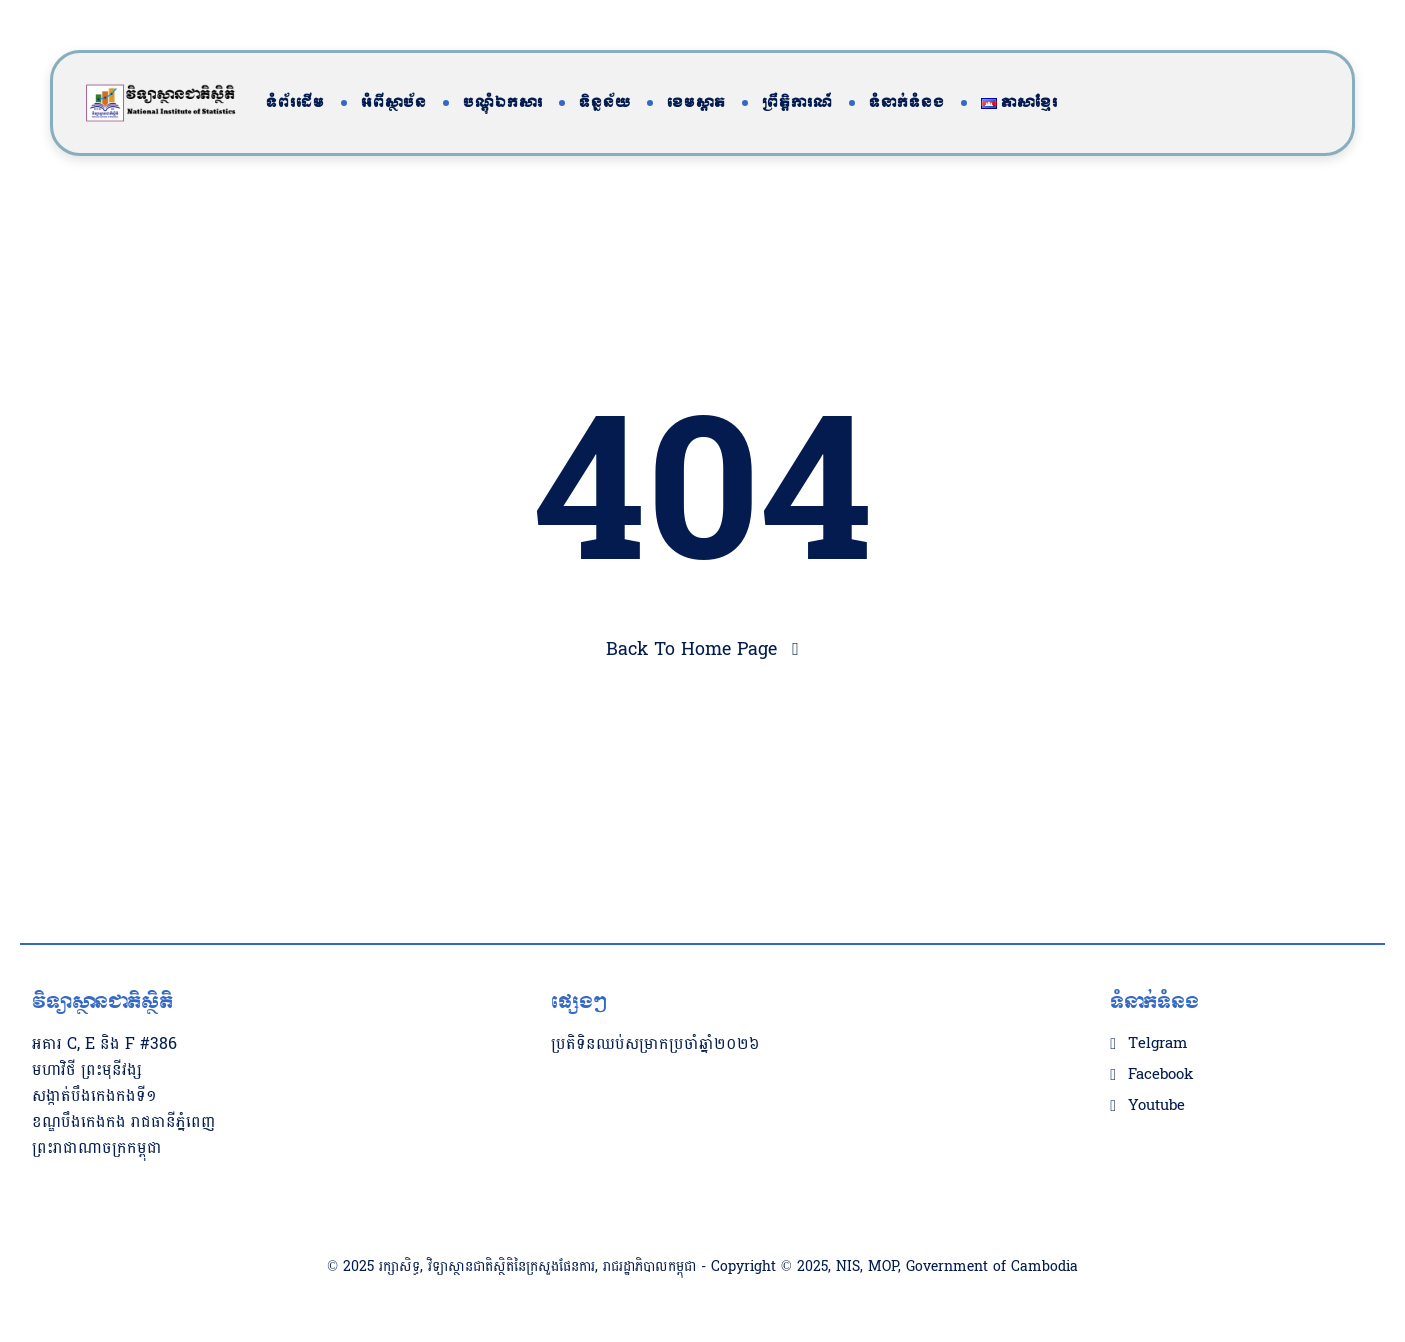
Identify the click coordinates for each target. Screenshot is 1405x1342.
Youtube (1156, 1106)
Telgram (1157, 1044)
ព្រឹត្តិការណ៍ (797, 103)
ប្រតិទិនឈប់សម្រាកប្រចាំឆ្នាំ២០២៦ (655, 1043)
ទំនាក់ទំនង (907, 103)
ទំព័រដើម (295, 103)
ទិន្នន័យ (605, 103)
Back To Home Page (691, 649)
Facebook (1160, 1075)
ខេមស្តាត (696, 103)
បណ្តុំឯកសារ (503, 103)
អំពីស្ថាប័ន (394, 103)
